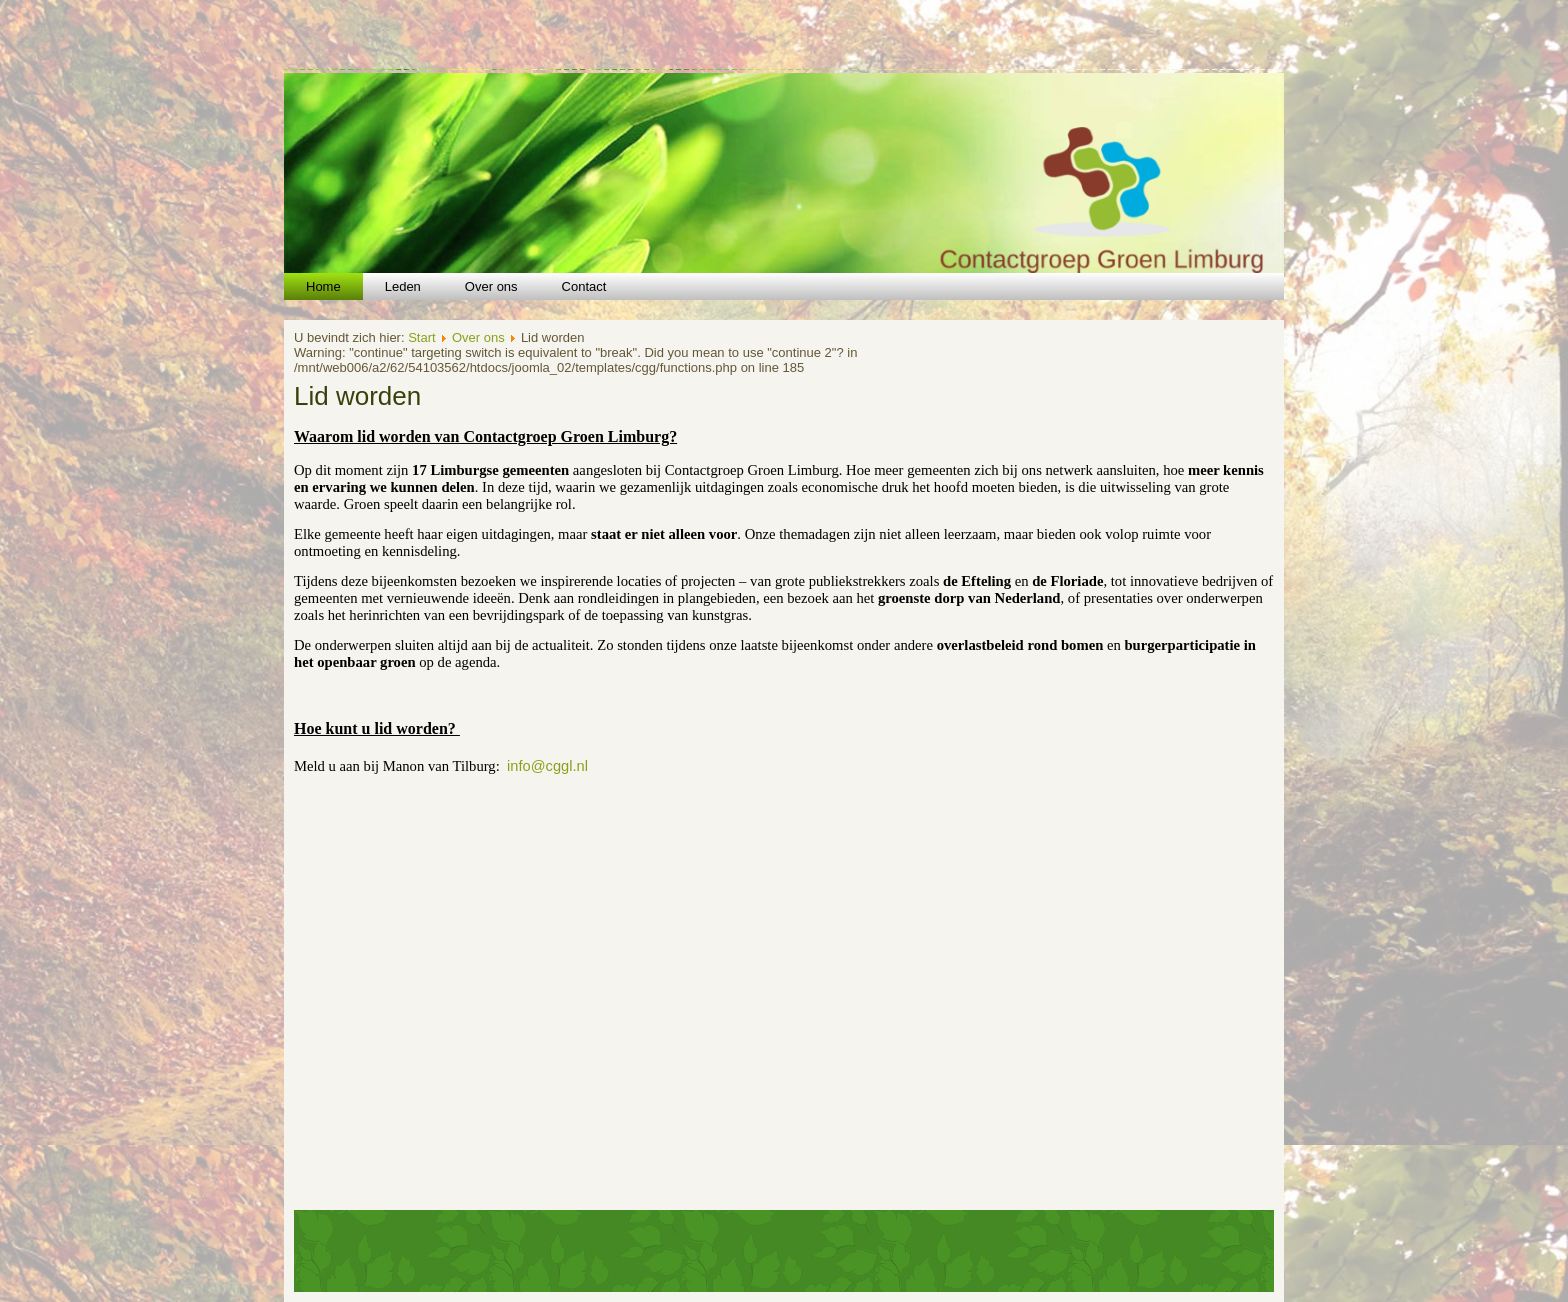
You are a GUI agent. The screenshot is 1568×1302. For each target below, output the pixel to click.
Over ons (491, 286)
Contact (584, 286)
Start (421, 337)
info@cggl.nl (547, 766)
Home (323, 286)
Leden (403, 286)
